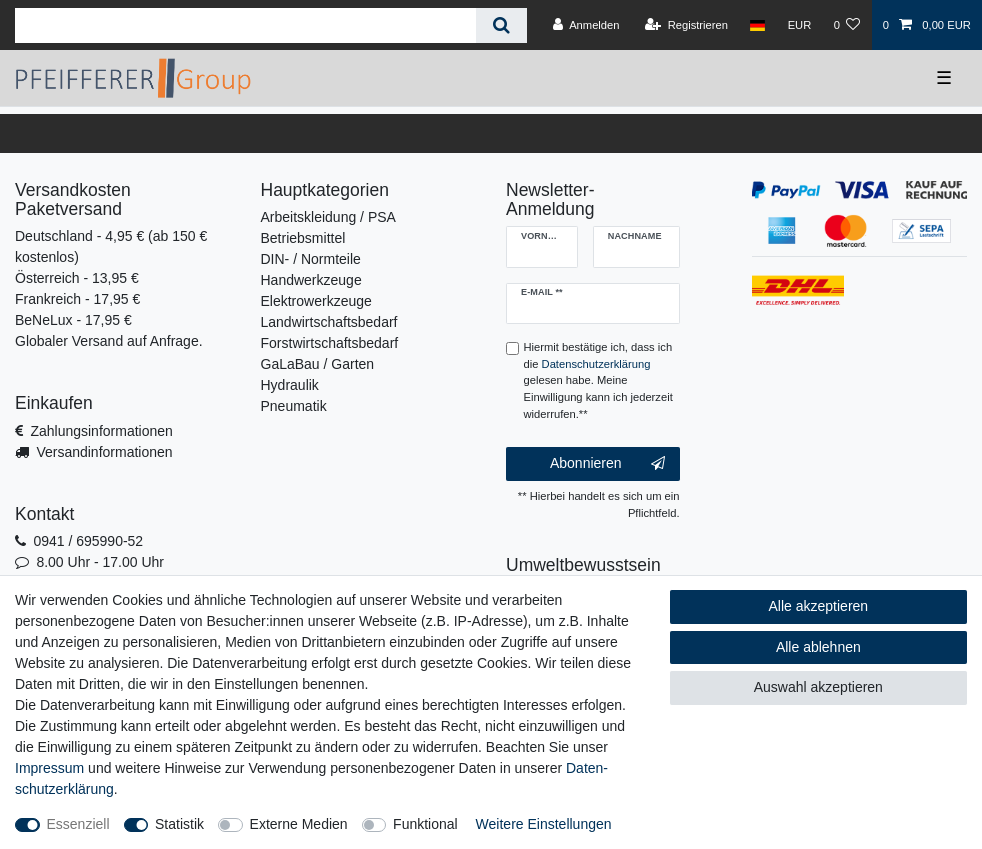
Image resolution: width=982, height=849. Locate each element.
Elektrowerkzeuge (316, 301)
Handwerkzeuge (311, 280)
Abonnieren (607, 464)
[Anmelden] (586, 25)
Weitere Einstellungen (544, 824)
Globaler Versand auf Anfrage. (109, 341)
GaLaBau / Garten (318, 364)
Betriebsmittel (303, 238)
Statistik (179, 824)
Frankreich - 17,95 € (77, 299)
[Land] (757, 25)
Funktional (425, 824)
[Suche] (501, 25)
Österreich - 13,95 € (77, 278)
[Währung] (799, 25)
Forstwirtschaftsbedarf (330, 343)
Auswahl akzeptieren (818, 687)
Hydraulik (290, 385)
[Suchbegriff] (245, 25)
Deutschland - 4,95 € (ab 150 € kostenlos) (111, 246)
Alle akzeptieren (819, 606)
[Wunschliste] (846, 25)
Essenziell (78, 824)
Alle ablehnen (818, 647)
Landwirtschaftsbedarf (329, 322)
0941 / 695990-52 (88, 541)
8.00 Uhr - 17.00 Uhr (100, 562)
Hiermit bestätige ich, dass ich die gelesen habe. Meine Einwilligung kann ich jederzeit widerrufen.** (598, 380)
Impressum (49, 768)
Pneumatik (294, 406)
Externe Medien (299, 824)
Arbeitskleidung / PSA (328, 217)
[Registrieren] (686, 25)
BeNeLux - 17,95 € (73, 320)
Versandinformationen (104, 452)
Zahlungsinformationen (101, 431)
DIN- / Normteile (311, 259)
